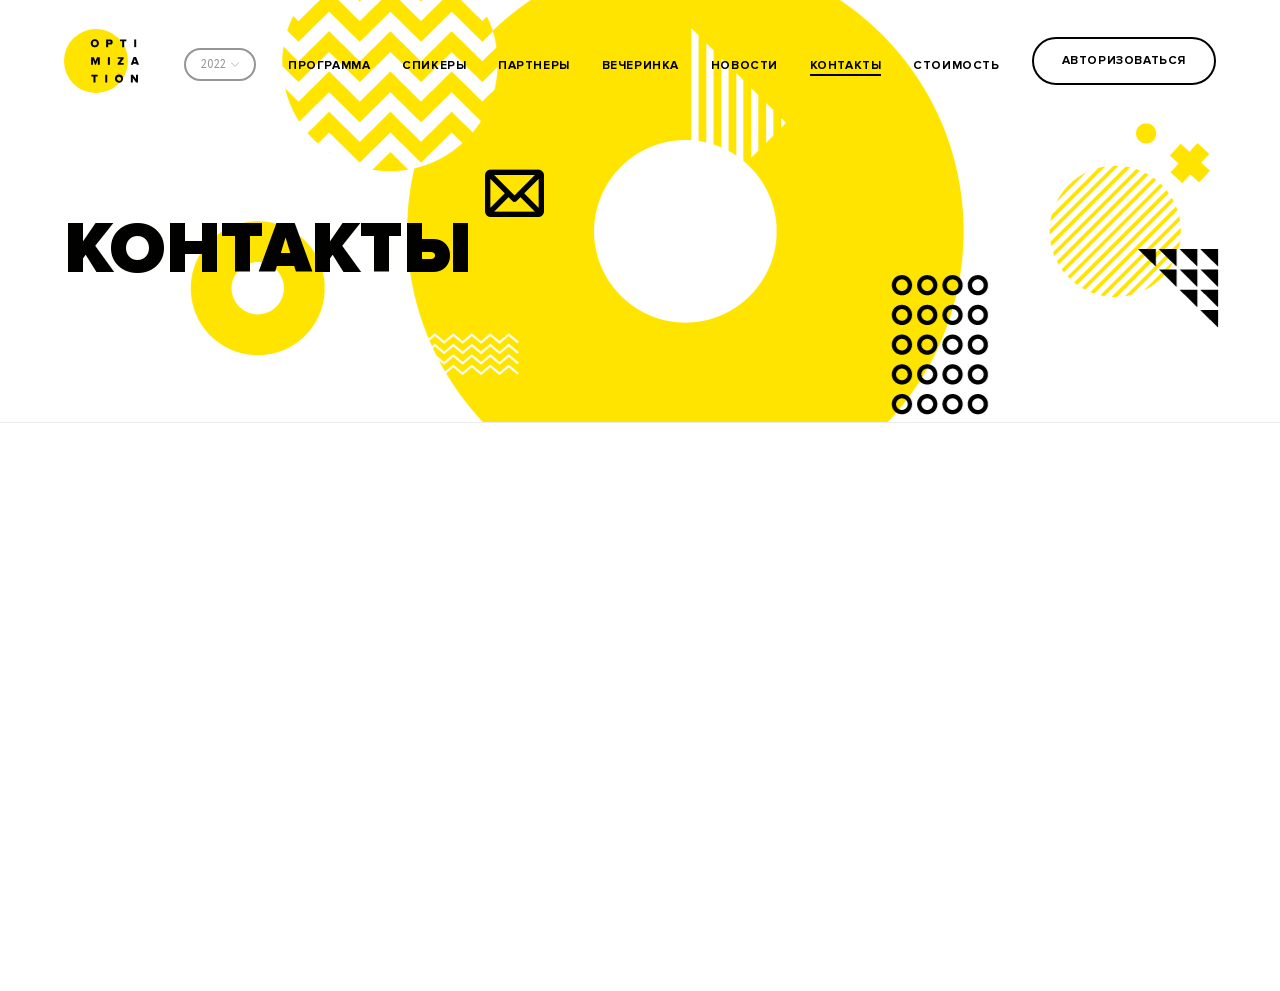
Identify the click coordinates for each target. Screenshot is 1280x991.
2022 (213, 64)
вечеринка (640, 65)
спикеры (434, 65)
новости (744, 65)
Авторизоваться (1124, 60)
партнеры (534, 65)
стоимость (956, 65)
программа (329, 65)
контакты (846, 65)
